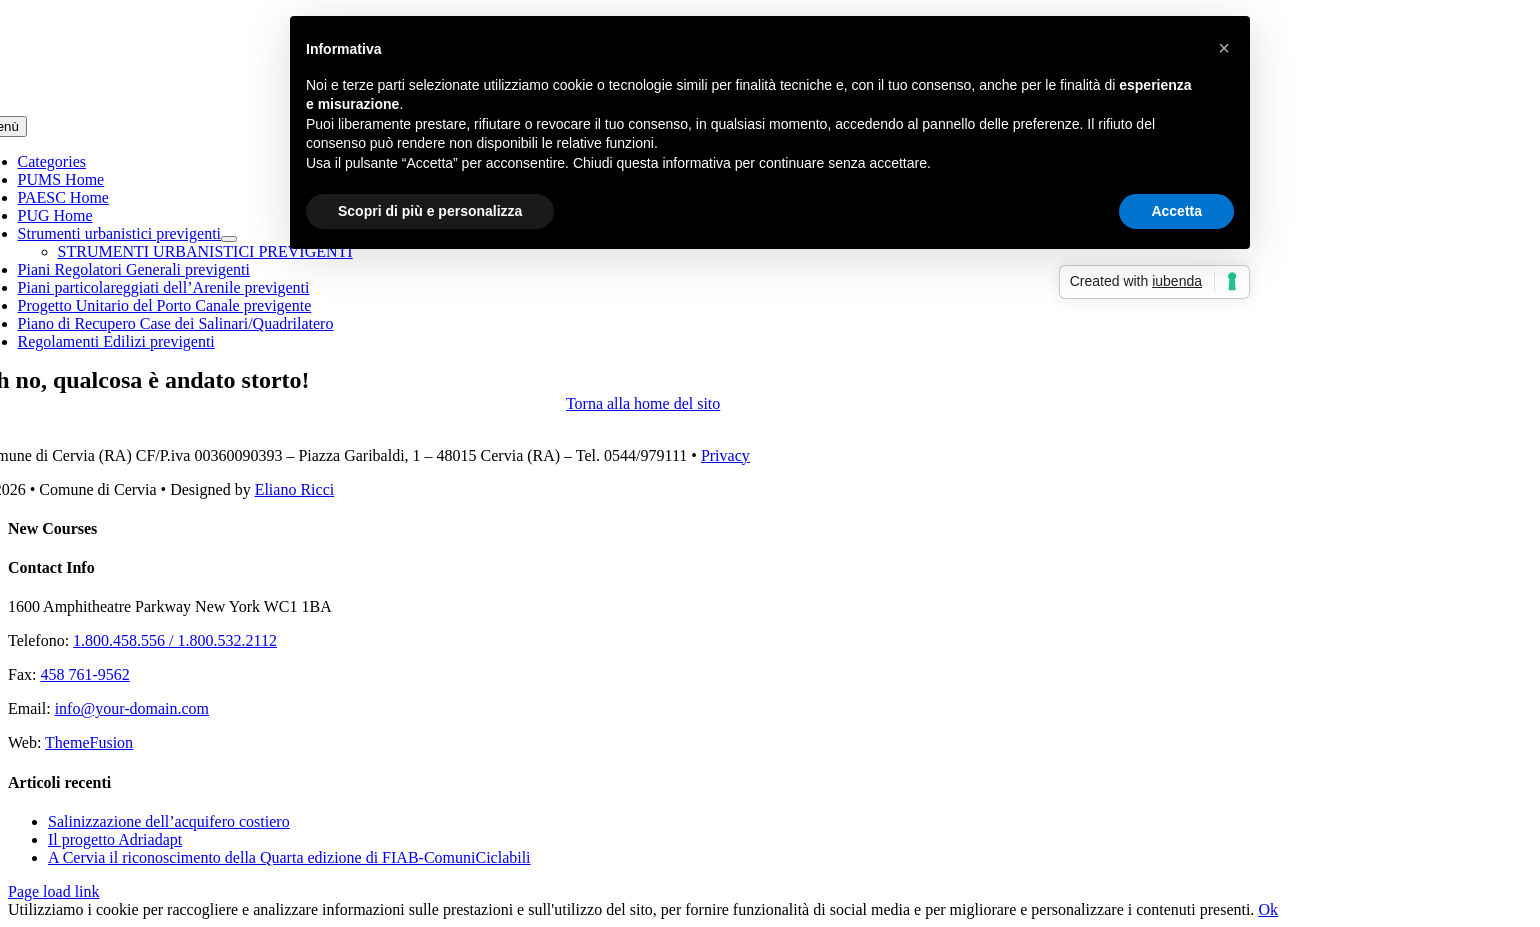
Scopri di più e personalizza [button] (430, 211)
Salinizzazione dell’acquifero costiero (169, 821)
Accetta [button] (1176, 211)
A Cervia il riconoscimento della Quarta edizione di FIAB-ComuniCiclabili (289, 857)
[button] (1224, 48)
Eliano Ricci (295, 489)
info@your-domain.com (132, 708)
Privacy (725, 455)
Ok (1268, 909)
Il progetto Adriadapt (115, 839)
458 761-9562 (84, 674)
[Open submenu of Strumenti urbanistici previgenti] (229, 239)
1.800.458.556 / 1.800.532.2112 (175, 640)
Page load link (54, 891)
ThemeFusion (89, 742)
